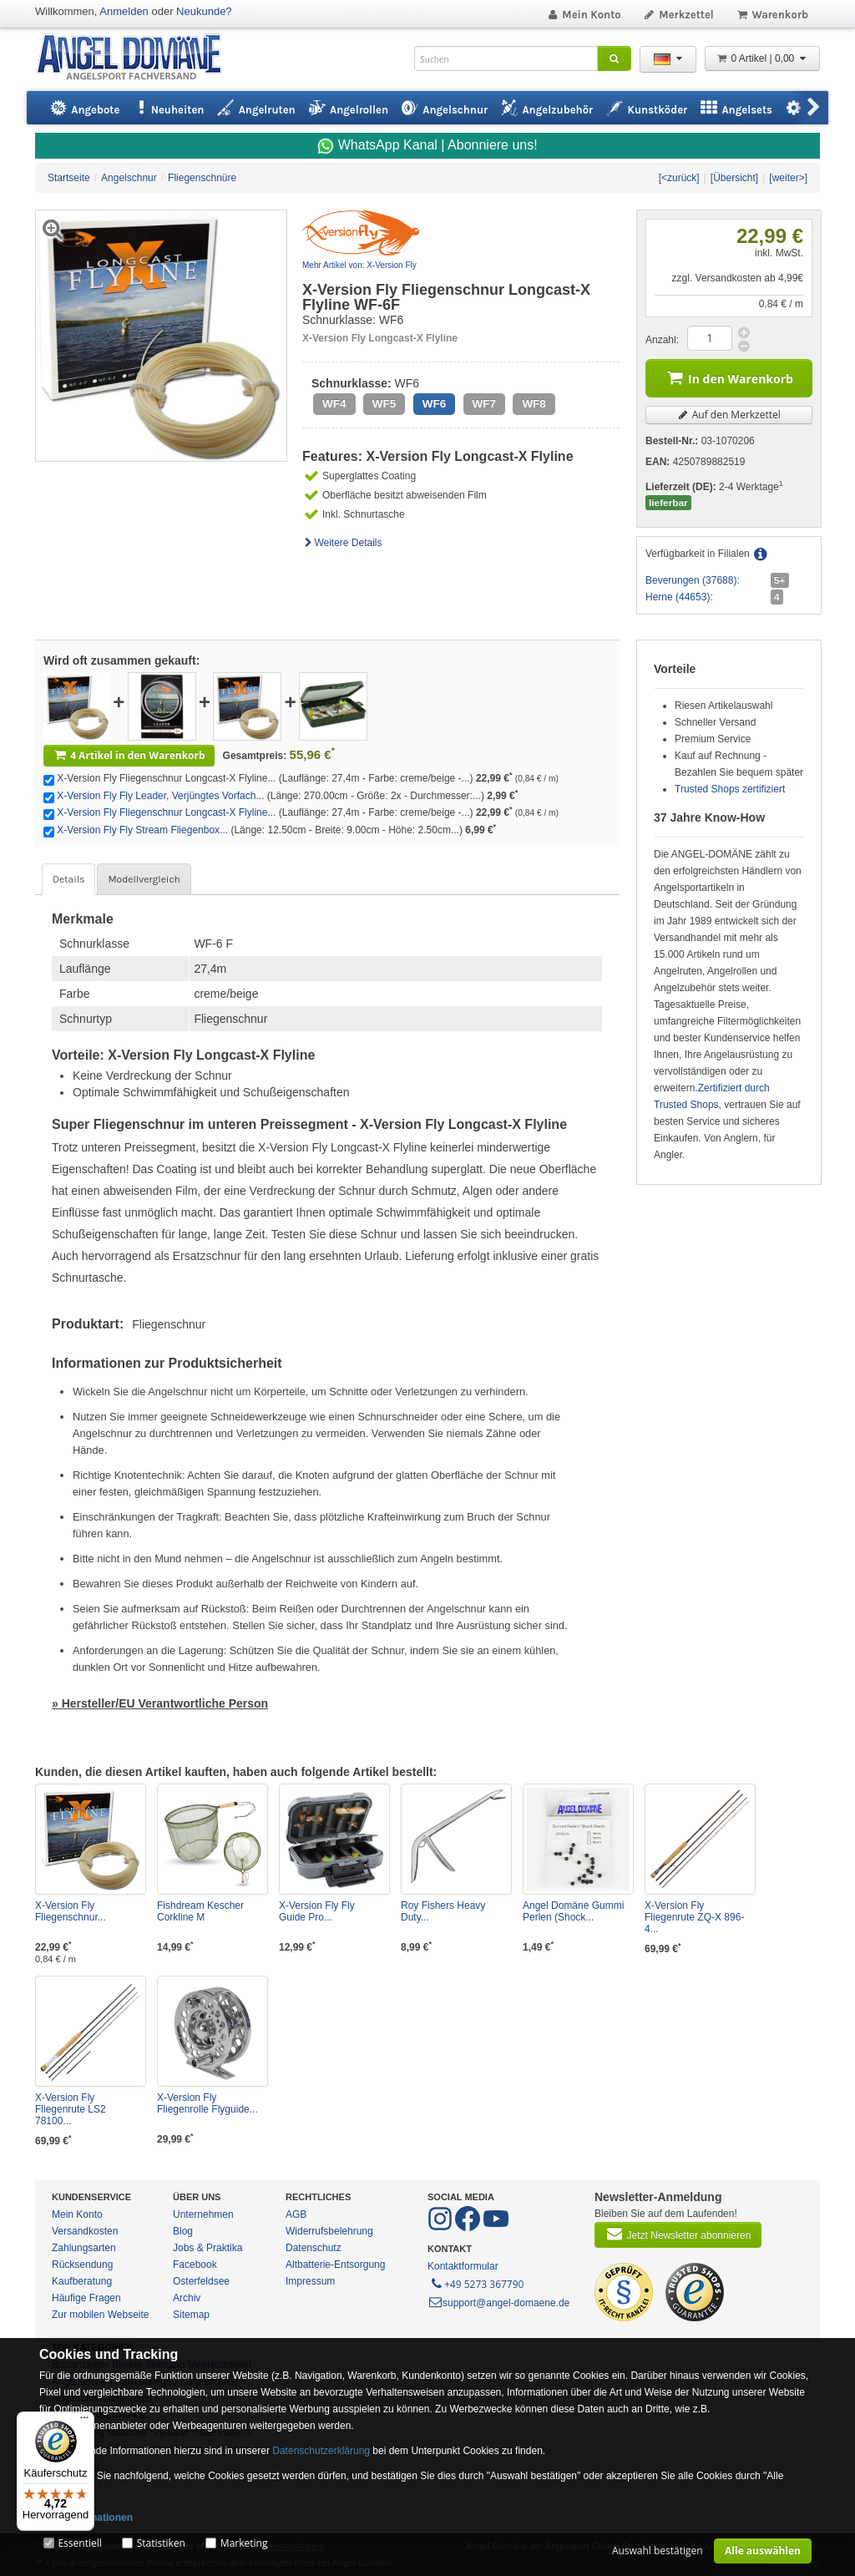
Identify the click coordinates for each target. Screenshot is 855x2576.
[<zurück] (679, 178)
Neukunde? (204, 11)
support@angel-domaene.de (498, 2303)
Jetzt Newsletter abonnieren (678, 2233)
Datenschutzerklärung (321, 2451)
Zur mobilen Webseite (100, 2314)
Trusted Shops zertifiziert (730, 789)
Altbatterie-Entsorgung (335, 2264)
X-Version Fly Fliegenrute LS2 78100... (70, 2109)
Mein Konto (583, 14)
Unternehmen (203, 2214)
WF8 (534, 403)
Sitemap (191, 2314)
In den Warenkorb (729, 377)
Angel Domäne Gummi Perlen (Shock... (573, 1911)
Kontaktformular (463, 2266)
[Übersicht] (734, 178)
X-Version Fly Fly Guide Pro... (317, 1911)
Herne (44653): (679, 597)
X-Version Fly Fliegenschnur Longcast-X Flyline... (166, 812)
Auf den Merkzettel (729, 414)
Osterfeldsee (201, 2281)
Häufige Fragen (86, 2298)
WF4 (334, 403)
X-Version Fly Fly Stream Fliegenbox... (142, 830)
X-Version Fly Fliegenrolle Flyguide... (207, 2103)
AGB (296, 2214)
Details (68, 879)
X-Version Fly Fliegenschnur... (70, 1911)
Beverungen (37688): (692, 580)
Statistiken (161, 2543)
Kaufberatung (82, 2281)
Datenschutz (313, 2248)
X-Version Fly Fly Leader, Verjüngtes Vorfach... (160, 796)
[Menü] (84, 2422)
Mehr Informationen (86, 2517)
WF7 (485, 403)
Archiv (186, 2298)
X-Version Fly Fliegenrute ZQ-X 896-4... (694, 1917)
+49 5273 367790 (476, 2283)
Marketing (244, 2543)
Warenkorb (772, 14)
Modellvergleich (144, 879)
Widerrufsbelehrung (329, 2231)
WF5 (384, 403)
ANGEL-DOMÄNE (137, 58)
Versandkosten (85, 2231)
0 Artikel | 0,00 (762, 58)
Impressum (310, 2281)
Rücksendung (82, 2264)
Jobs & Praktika (207, 2248)
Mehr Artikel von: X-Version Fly (359, 265)
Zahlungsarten (84, 2248)
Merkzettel (678, 14)
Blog (183, 2231)
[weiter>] (788, 178)
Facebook (195, 2264)
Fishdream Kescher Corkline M (200, 1911)
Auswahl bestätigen (657, 2550)
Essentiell (79, 2543)
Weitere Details (342, 543)
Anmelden (124, 11)
